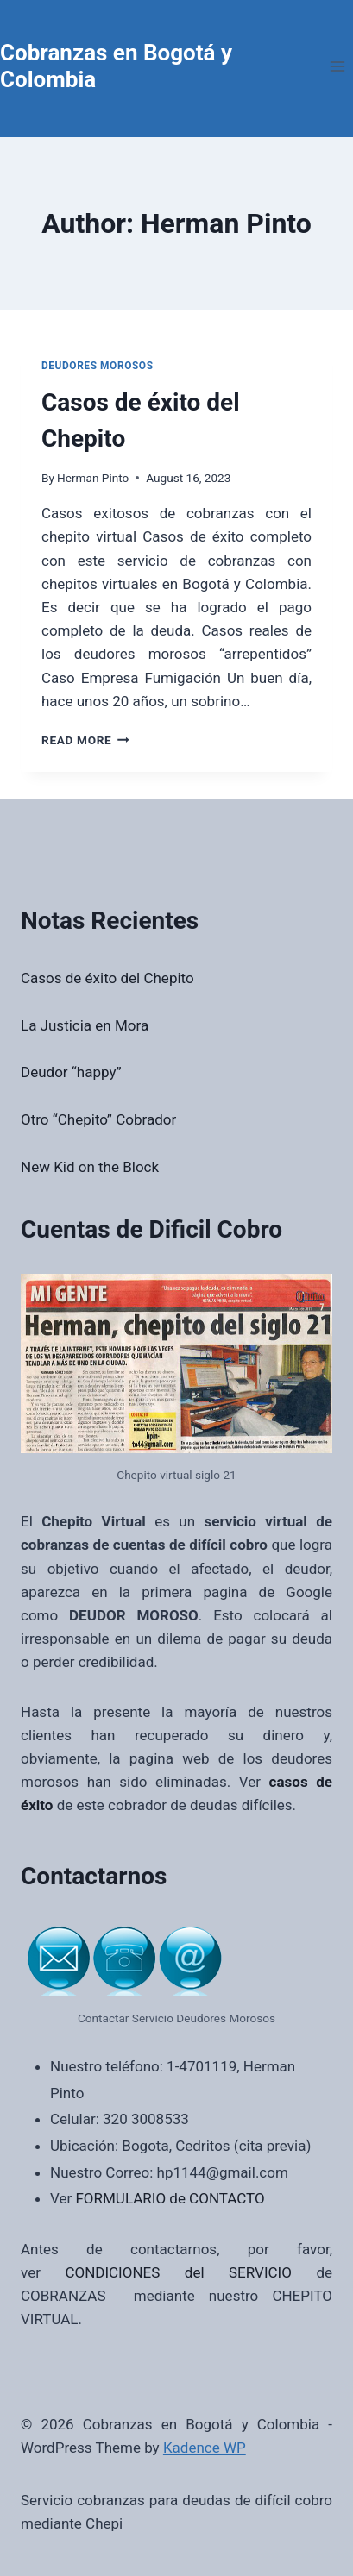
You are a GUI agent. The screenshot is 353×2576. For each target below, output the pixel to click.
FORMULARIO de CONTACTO (169, 2198)
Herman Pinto (93, 478)
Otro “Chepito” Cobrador (98, 1119)
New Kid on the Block (90, 1166)
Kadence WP (204, 2447)
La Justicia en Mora (84, 1025)
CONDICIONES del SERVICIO (178, 2272)
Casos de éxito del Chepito (107, 978)
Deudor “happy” (71, 1072)
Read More (85, 740)
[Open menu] (337, 66)
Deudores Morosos (97, 366)
